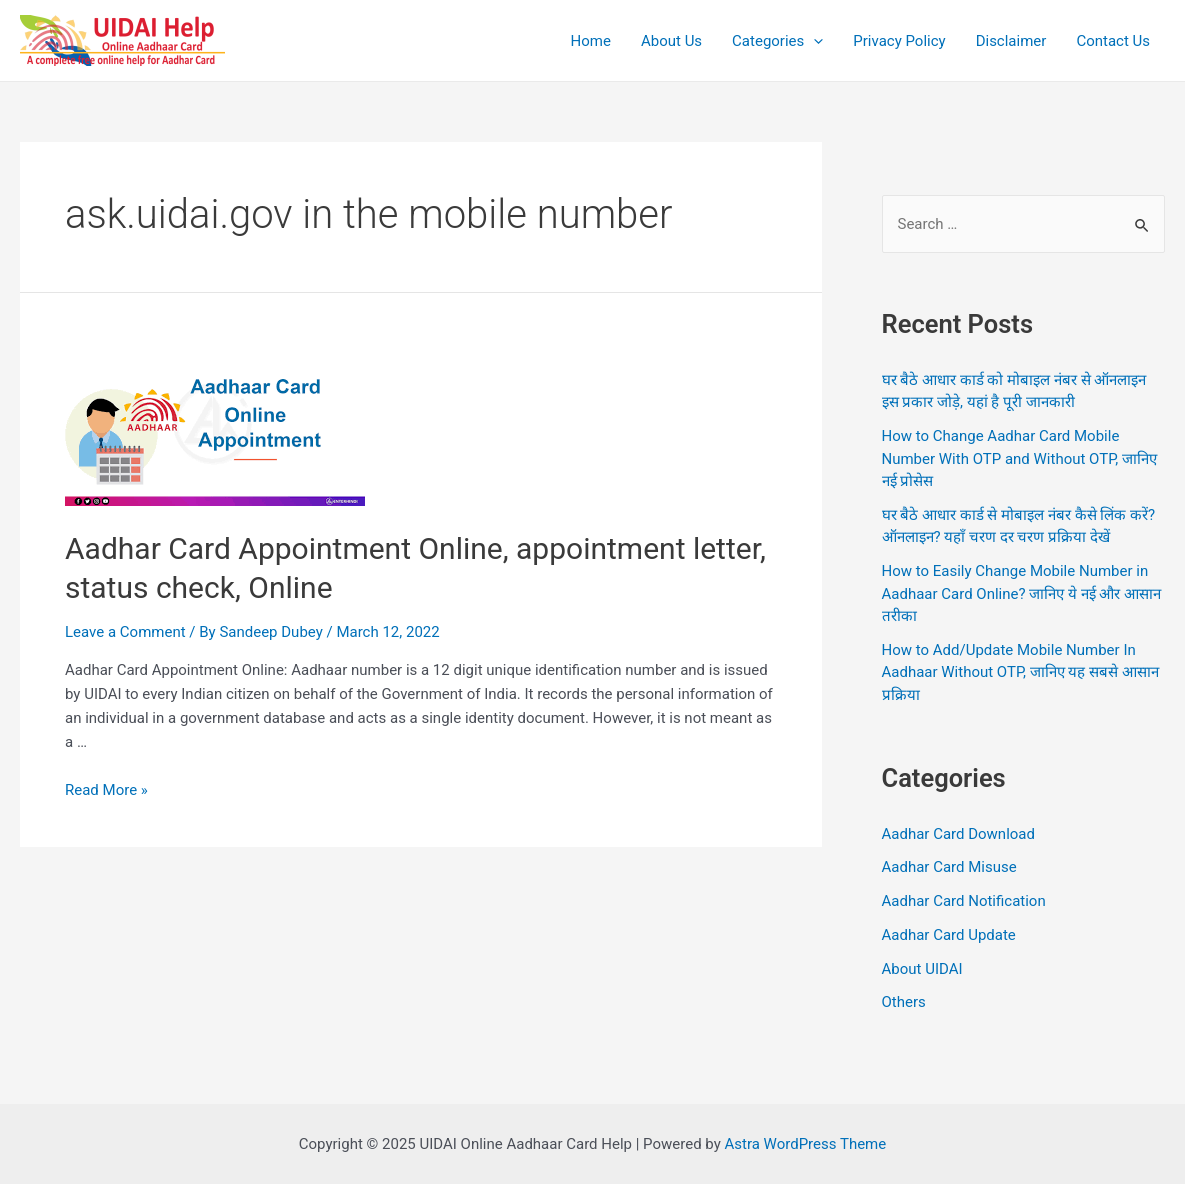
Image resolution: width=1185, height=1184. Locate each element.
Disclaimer (1011, 41)
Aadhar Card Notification (964, 901)
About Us (671, 41)
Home (591, 41)
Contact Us (1113, 41)
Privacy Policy (899, 41)
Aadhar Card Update (949, 935)
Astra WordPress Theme (806, 1144)
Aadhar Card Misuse (949, 867)
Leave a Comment (125, 632)
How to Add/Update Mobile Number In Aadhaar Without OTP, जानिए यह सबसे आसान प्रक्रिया (1020, 672)
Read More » (106, 790)
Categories (777, 41)
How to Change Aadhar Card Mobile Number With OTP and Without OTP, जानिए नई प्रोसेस (1019, 458)
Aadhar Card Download (958, 834)
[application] (813, 41)
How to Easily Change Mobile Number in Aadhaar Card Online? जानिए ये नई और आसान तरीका (1022, 593)
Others (904, 1002)
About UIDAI (922, 969)
